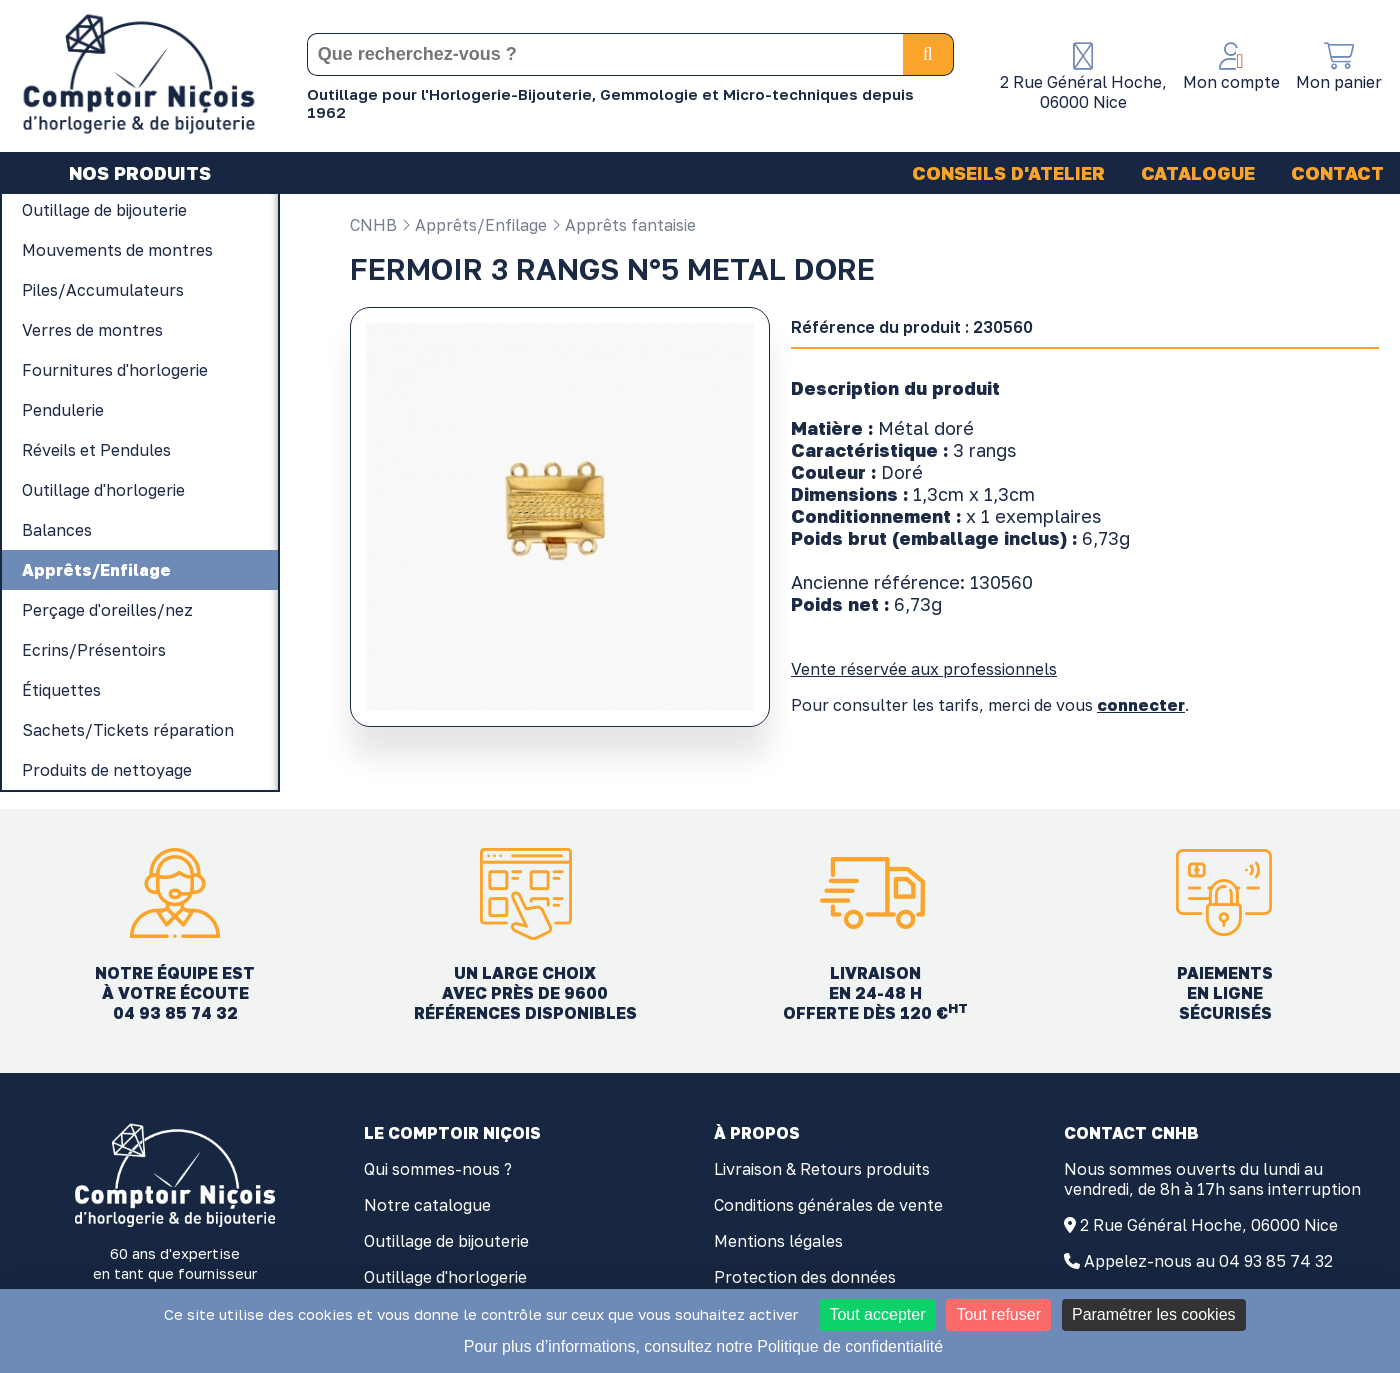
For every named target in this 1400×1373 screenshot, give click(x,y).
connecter (1141, 705)
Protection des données (805, 1277)
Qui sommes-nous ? (438, 1169)
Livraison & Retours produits (822, 1169)
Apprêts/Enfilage (474, 225)
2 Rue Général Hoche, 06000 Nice (1209, 1225)
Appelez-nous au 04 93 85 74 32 (1208, 1261)
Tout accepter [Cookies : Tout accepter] (877, 1314)
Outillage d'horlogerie (445, 1277)
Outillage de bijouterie (446, 1241)
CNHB (373, 225)
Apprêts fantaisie (623, 225)
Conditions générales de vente (828, 1205)
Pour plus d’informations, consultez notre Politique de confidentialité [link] (703, 1346)
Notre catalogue (427, 1205)
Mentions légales (778, 1241)
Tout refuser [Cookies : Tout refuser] (998, 1314)
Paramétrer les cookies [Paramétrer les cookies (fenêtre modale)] (1154, 1314)
